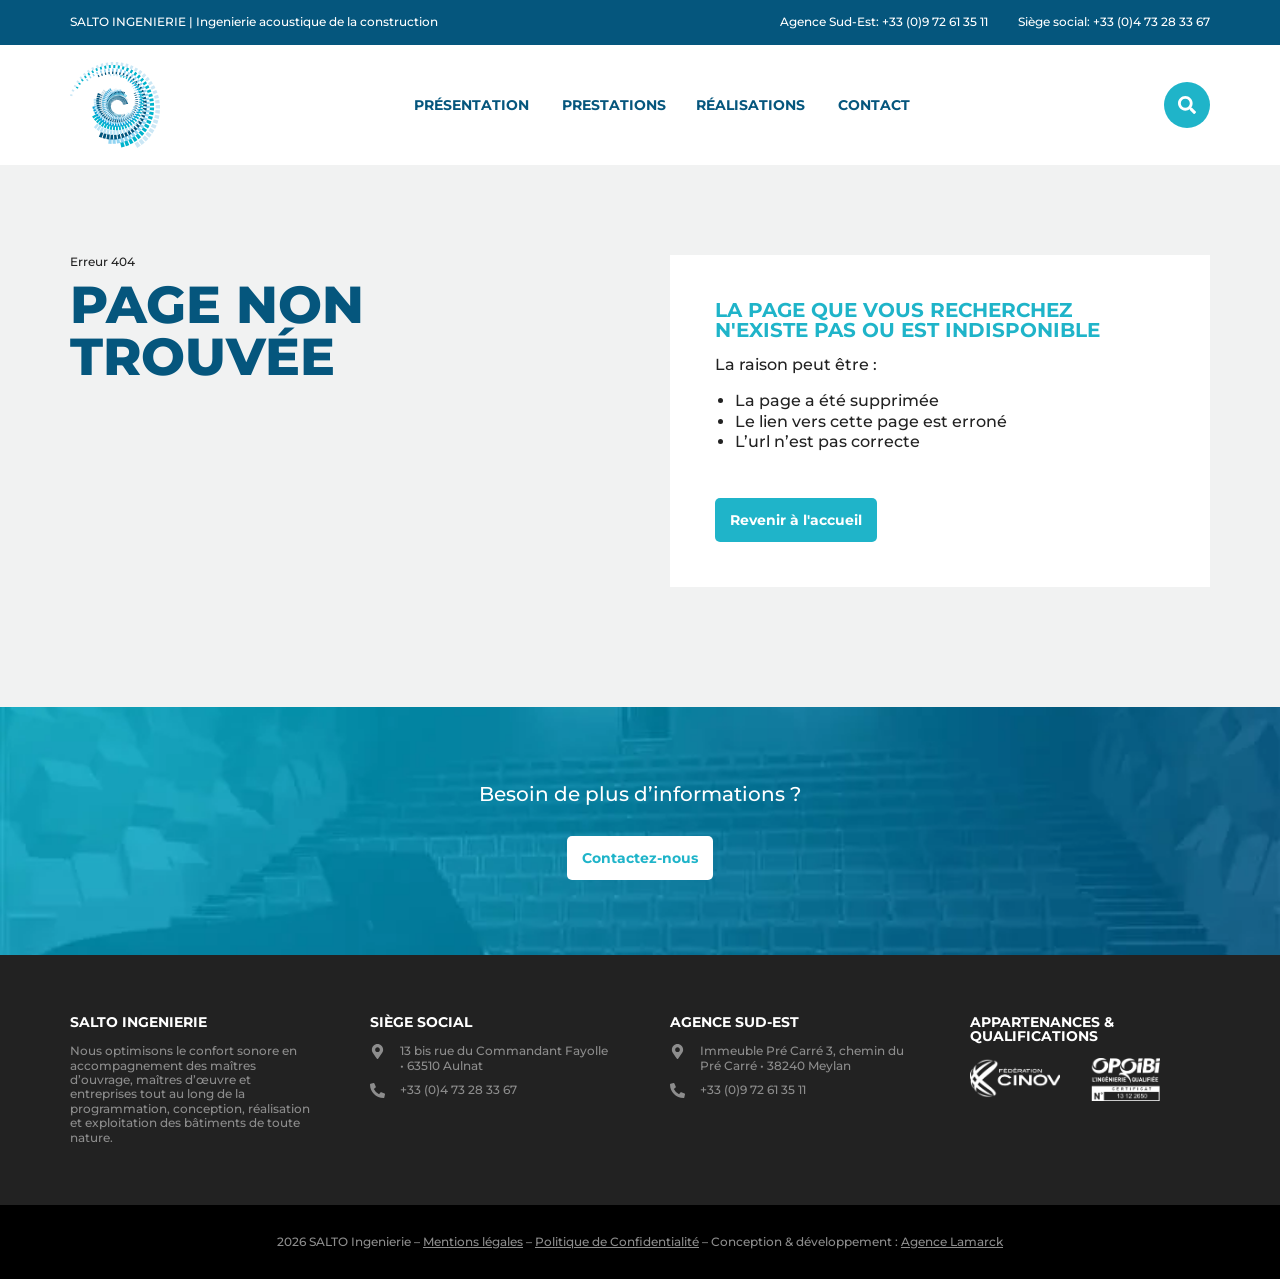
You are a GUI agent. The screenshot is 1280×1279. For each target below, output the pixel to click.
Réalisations (750, 105)
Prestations (614, 105)
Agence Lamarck (952, 1241)
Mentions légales (473, 1241)
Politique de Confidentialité (617, 1241)
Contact (874, 105)
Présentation (471, 105)
